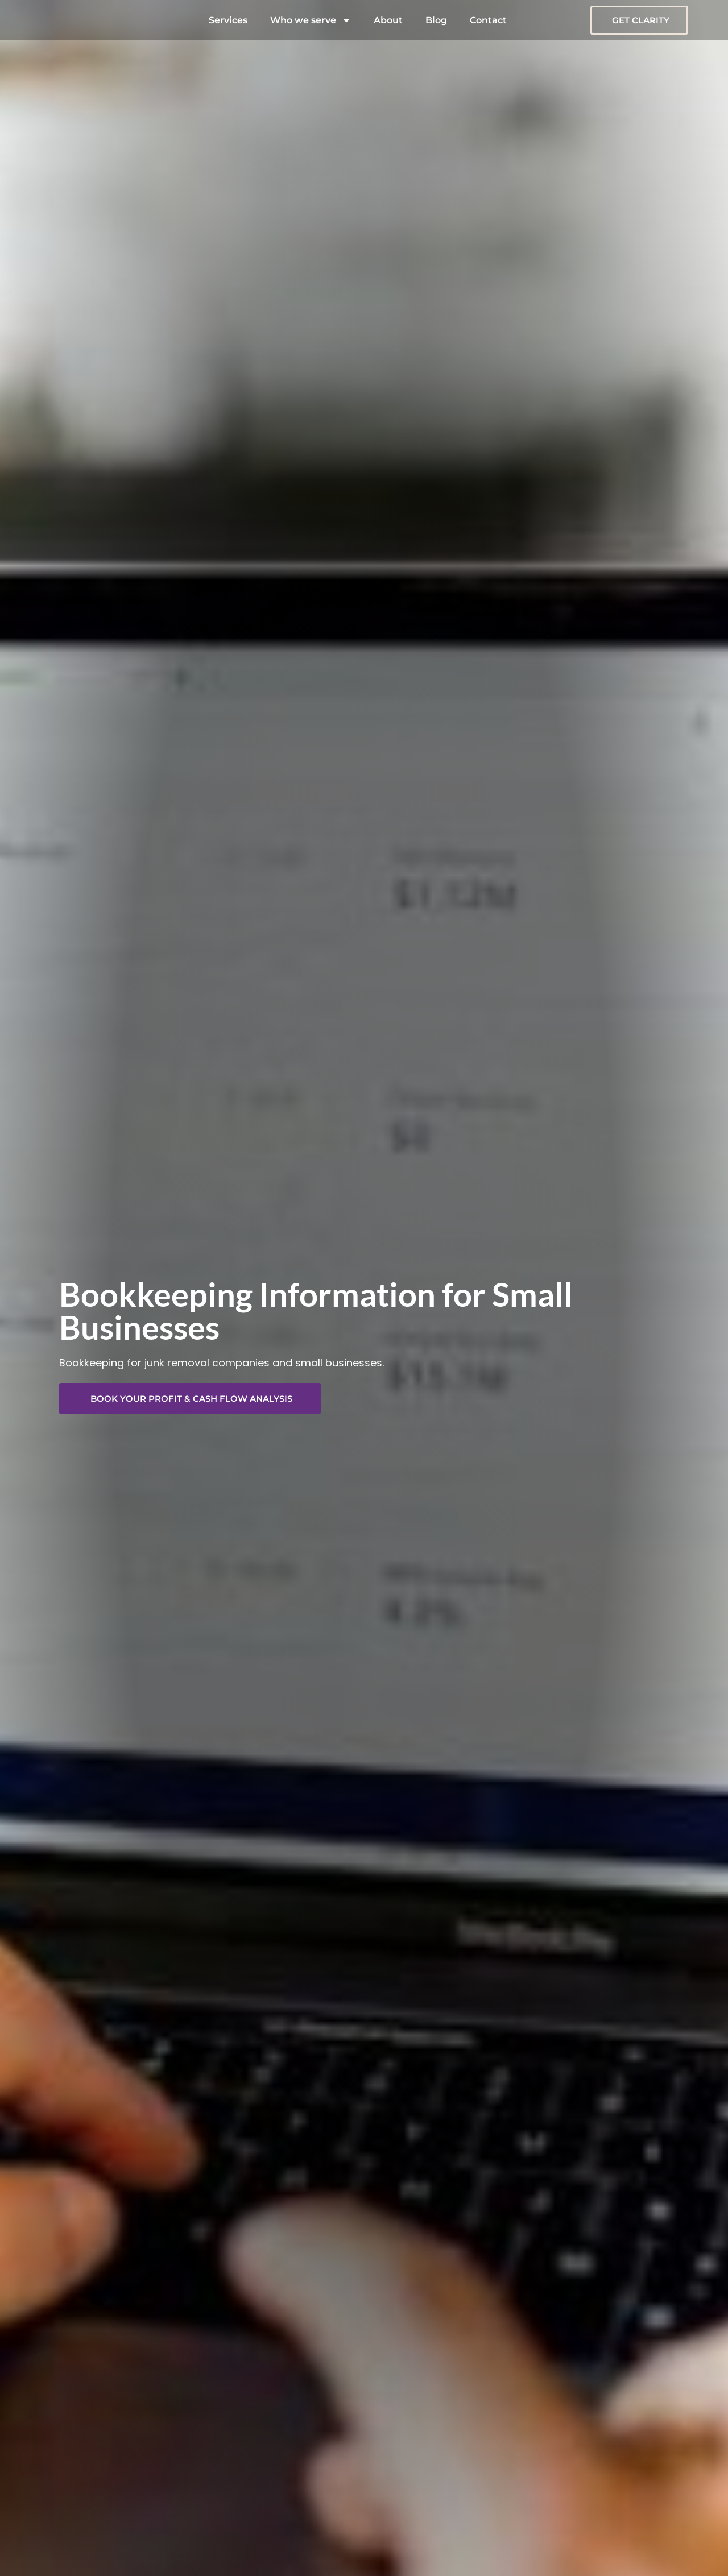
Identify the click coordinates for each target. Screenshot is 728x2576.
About (388, 20)
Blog (436, 20)
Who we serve (310, 20)
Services (228, 20)
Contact (488, 20)
